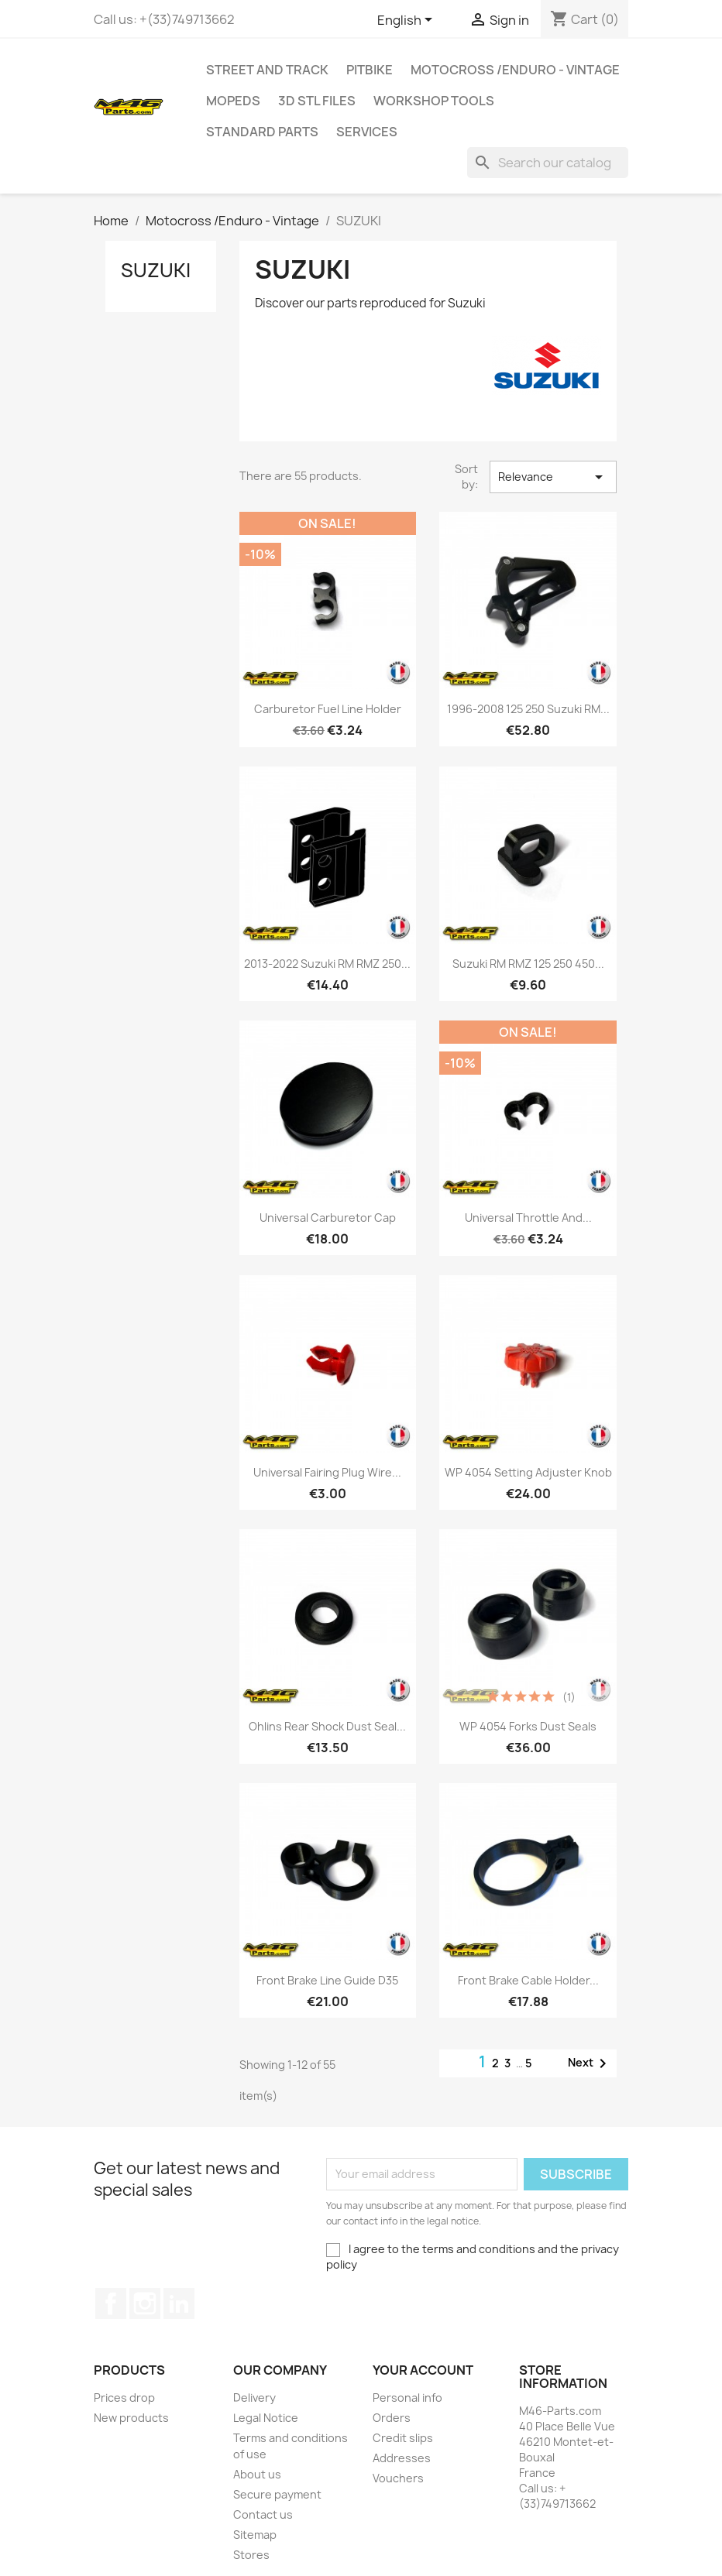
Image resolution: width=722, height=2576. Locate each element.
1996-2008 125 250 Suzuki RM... (528, 708)
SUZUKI (156, 270)
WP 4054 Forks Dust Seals (528, 1726)
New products (131, 2417)
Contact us (263, 2514)
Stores (251, 2554)
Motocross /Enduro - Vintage (515, 69)
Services (366, 131)
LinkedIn (178, 2303)
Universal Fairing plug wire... (327, 1472)
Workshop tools (433, 100)
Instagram (144, 2303)
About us (257, 2474)
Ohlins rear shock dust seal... (327, 1726)
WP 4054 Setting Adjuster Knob (528, 1472)
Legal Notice (265, 2417)
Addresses (402, 2458)
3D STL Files (317, 100)
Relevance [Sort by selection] (553, 477)
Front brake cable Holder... (528, 1980)
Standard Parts (262, 131)
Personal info (407, 2397)
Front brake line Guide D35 (327, 1980)
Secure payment (277, 2494)
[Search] (547, 162)
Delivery (254, 2397)
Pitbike (369, 69)
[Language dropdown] (407, 21)
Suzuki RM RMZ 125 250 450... (528, 963)
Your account (423, 2370)
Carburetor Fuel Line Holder (327, 708)
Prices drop (124, 2397)
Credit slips (403, 2437)
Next (590, 2063)
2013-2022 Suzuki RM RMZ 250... (327, 963)
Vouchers (398, 2478)
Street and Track (267, 69)
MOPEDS (233, 100)
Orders (392, 2417)
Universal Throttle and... (528, 1217)
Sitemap (255, 2534)
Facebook (110, 2303)
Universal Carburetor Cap (328, 1217)
